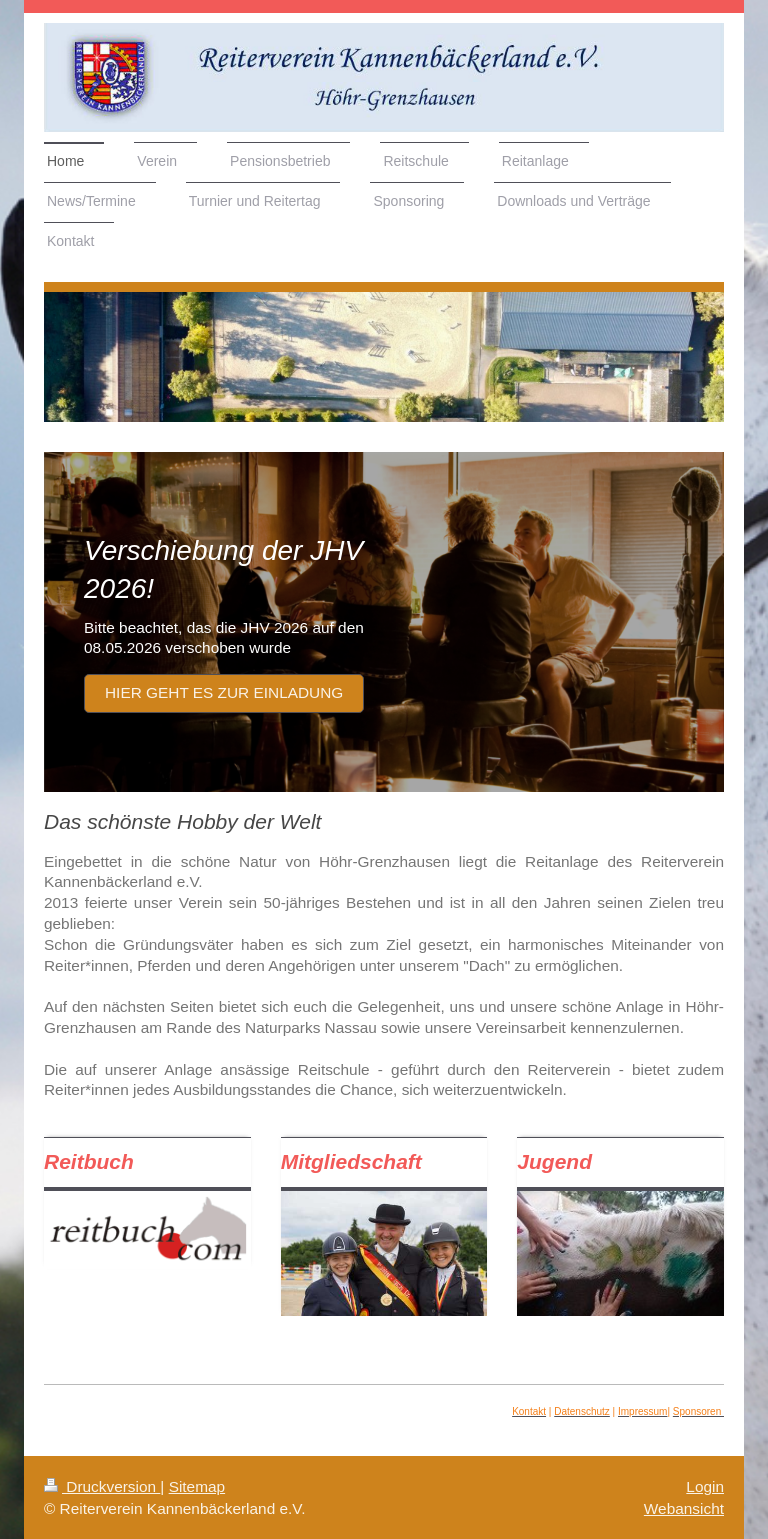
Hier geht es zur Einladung (224, 692)
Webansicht (684, 1508)
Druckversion (102, 1486)
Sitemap (197, 1486)
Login (705, 1486)
